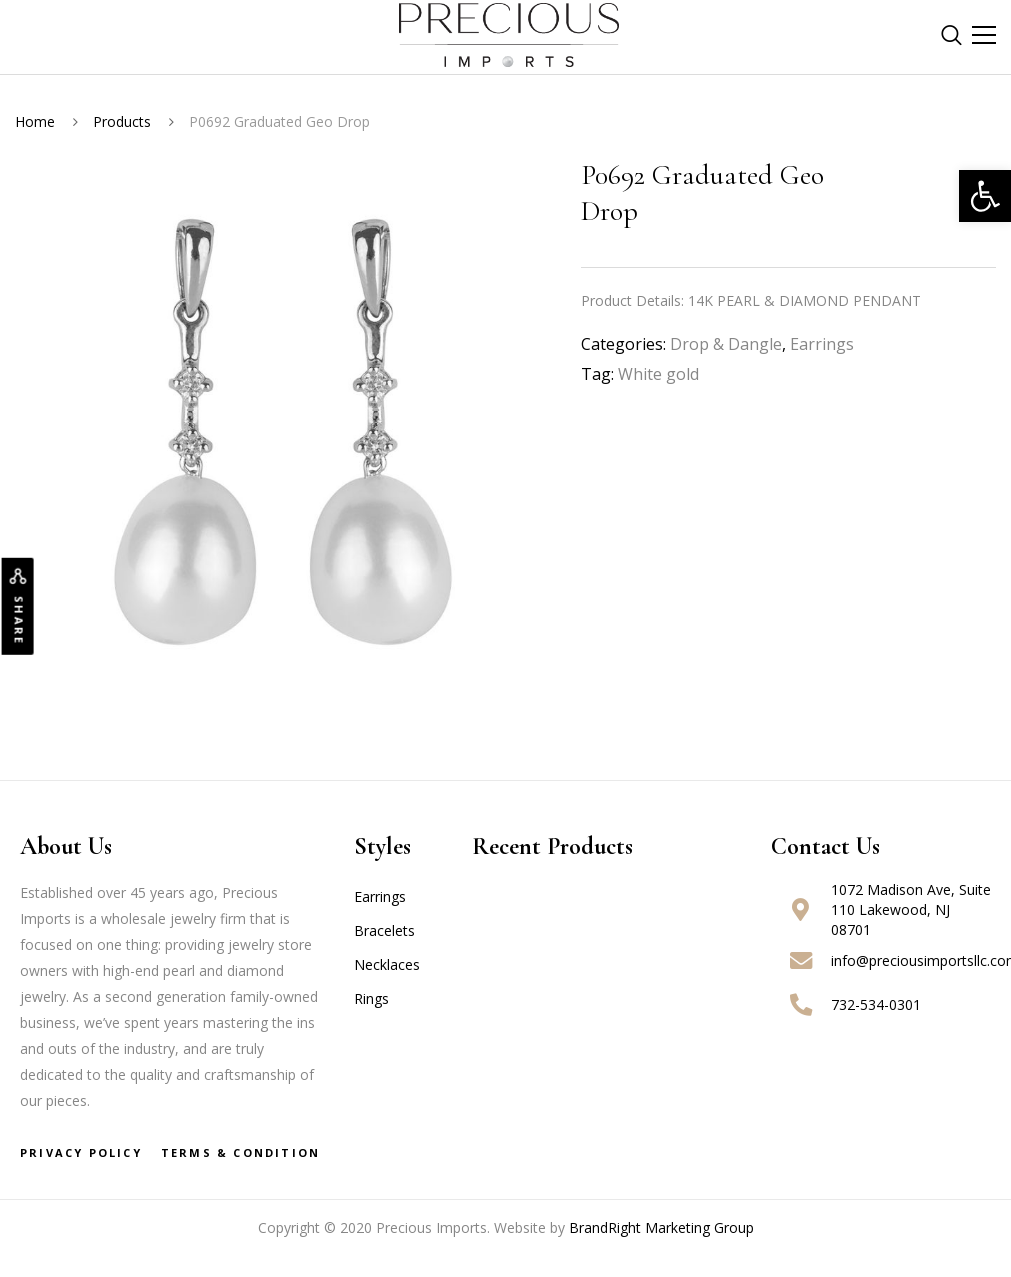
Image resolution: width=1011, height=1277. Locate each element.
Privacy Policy (81, 1152)
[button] (985, 196)
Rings (371, 998)
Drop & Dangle (726, 344)
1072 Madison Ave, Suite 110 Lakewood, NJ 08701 (911, 909)
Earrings (822, 344)
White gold (658, 374)
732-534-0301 (876, 1004)
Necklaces (387, 964)
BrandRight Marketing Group (661, 1227)
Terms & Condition (240, 1152)
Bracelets (384, 930)
